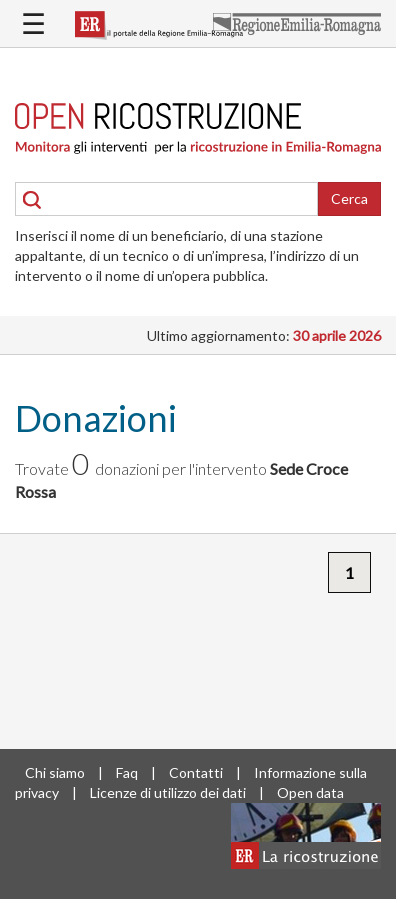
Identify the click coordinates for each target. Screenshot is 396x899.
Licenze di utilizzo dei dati (168, 792)
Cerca (349, 198)
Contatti (196, 772)
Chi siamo (55, 772)
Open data (310, 792)
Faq (127, 772)
